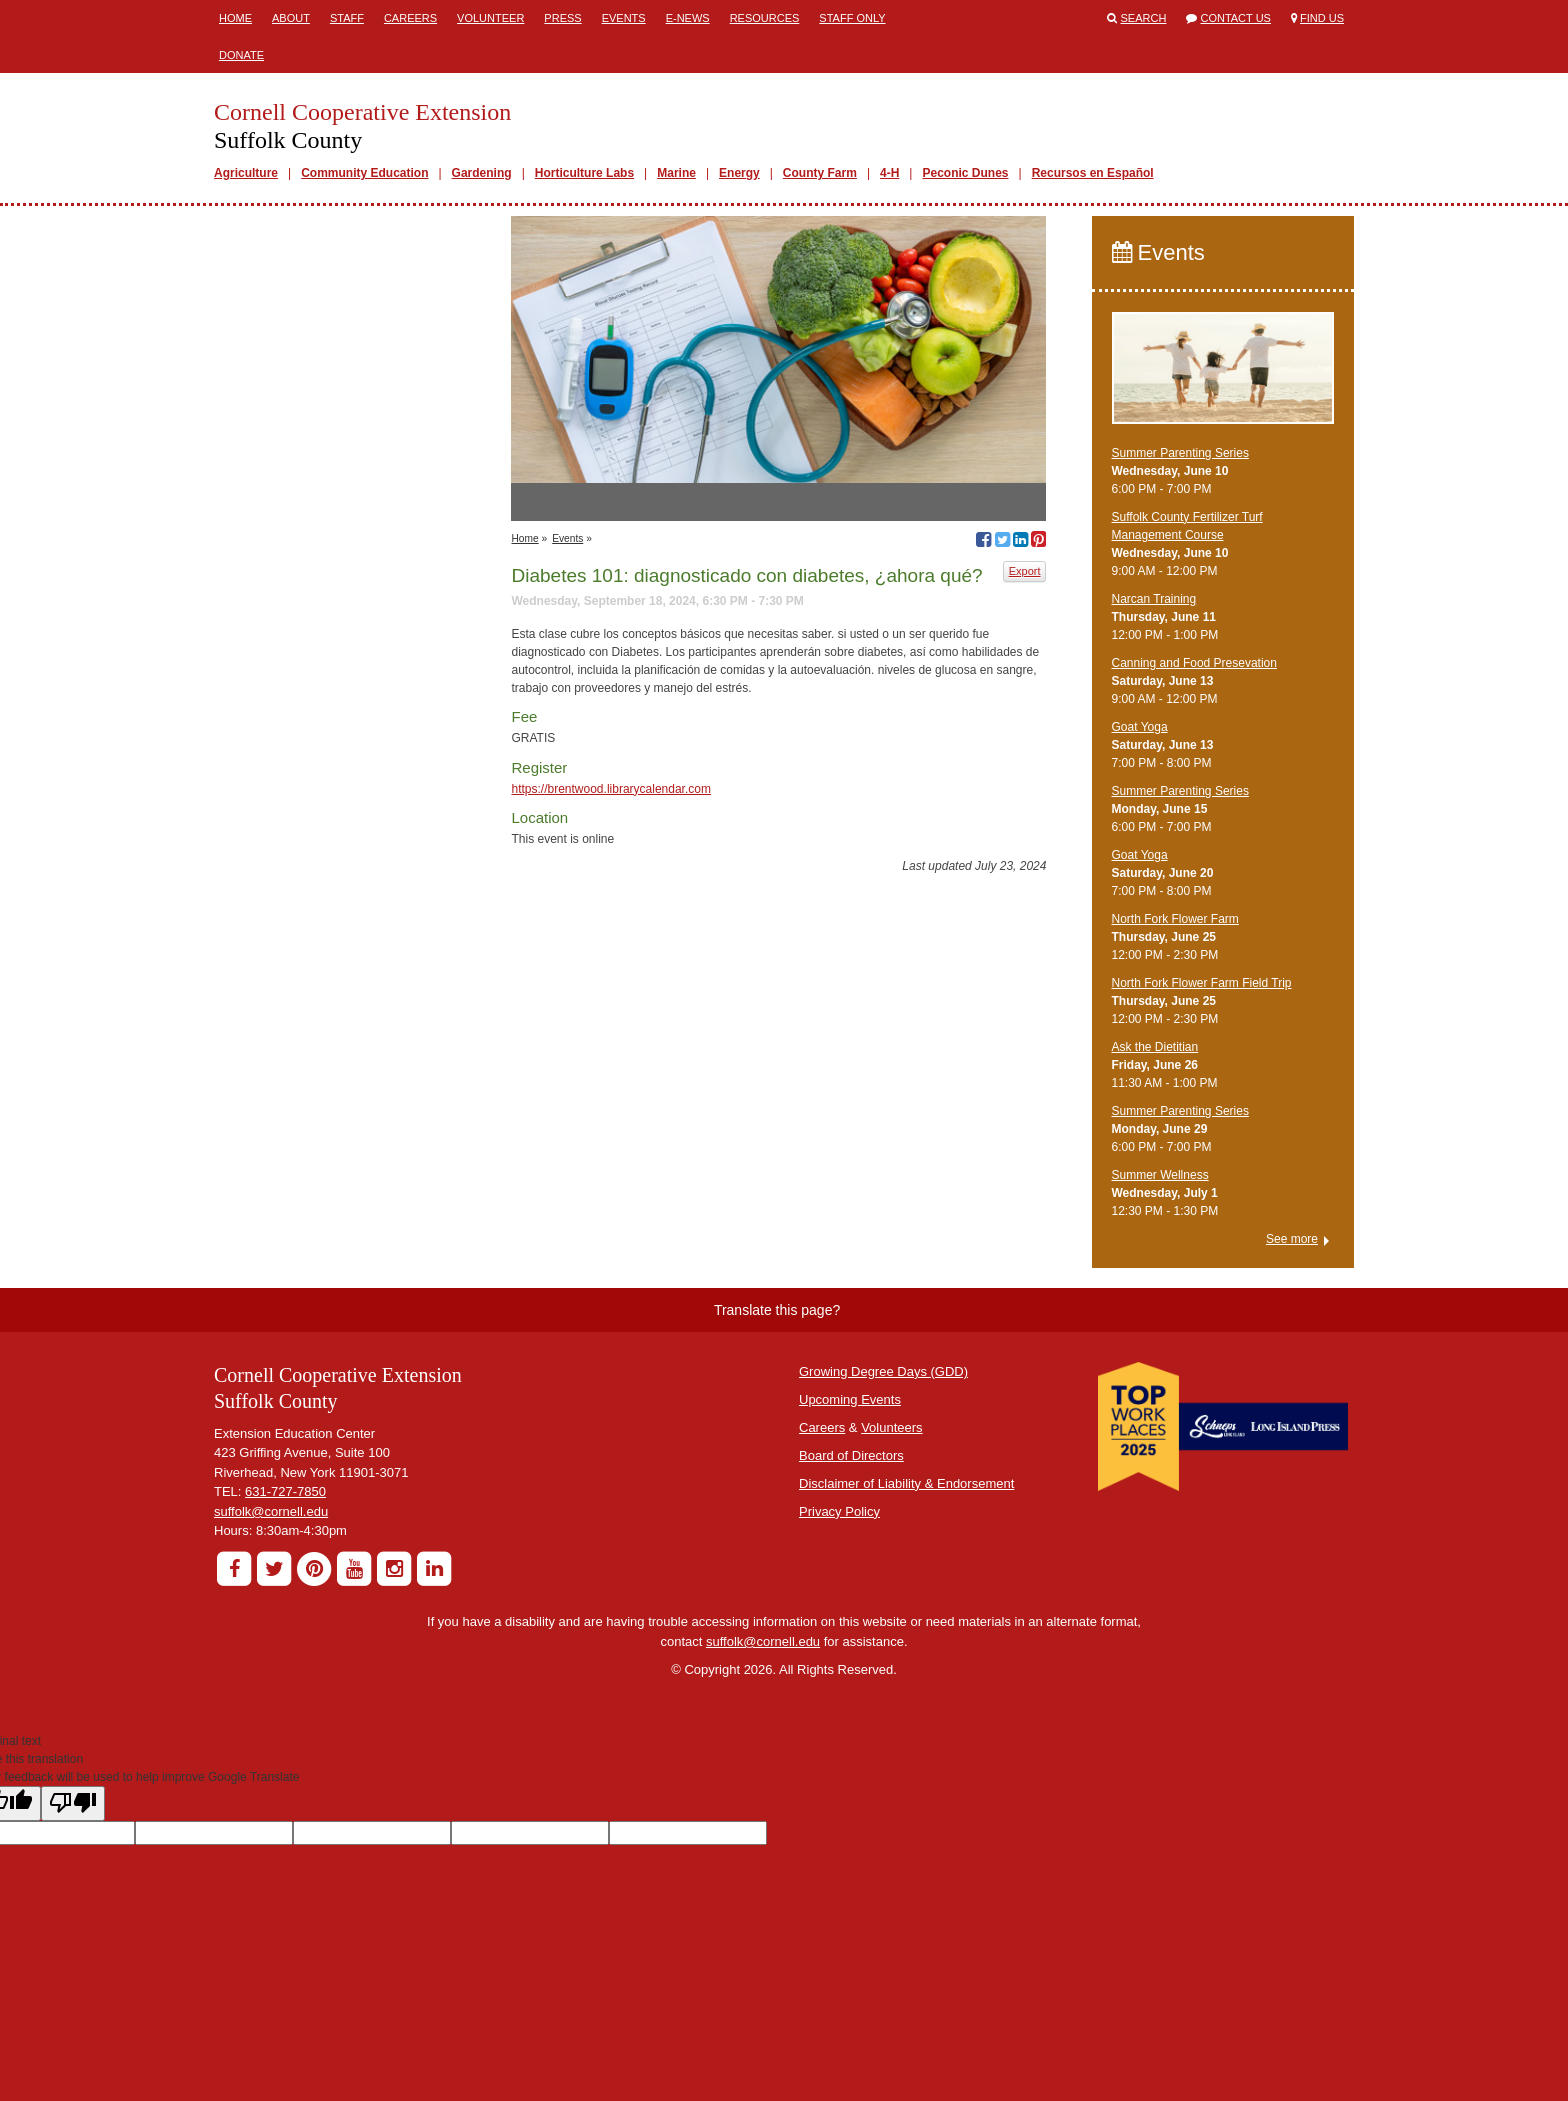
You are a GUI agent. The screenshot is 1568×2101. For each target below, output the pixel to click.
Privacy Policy (839, 1511)
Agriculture (246, 173)
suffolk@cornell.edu (271, 1511)
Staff (347, 18)
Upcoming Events (850, 1399)
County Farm (820, 173)
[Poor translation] (73, 1803)
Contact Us (1235, 18)
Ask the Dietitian (1155, 1047)
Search (1144, 18)
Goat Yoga (1140, 727)
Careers (410, 18)
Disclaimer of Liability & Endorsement (906, 1483)
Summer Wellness (1160, 1175)
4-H (889, 173)
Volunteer (490, 18)
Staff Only (852, 18)
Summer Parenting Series (1180, 453)
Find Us (1322, 18)
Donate (241, 55)
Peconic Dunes (965, 173)
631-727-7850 (285, 1491)
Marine (676, 173)
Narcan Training (1154, 599)
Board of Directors (851, 1455)
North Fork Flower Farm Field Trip (1202, 983)
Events (624, 18)
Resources (765, 18)
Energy (739, 173)
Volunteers (891, 1427)
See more (1292, 1239)
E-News (688, 18)
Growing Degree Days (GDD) (883, 1371)
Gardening (482, 173)
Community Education (364, 173)
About (291, 18)
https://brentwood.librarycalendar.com (610, 789)
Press (562, 18)
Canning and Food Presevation (1194, 663)
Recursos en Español (1093, 173)
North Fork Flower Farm (1175, 919)
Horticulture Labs (584, 173)
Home (235, 18)
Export (1025, 571)
